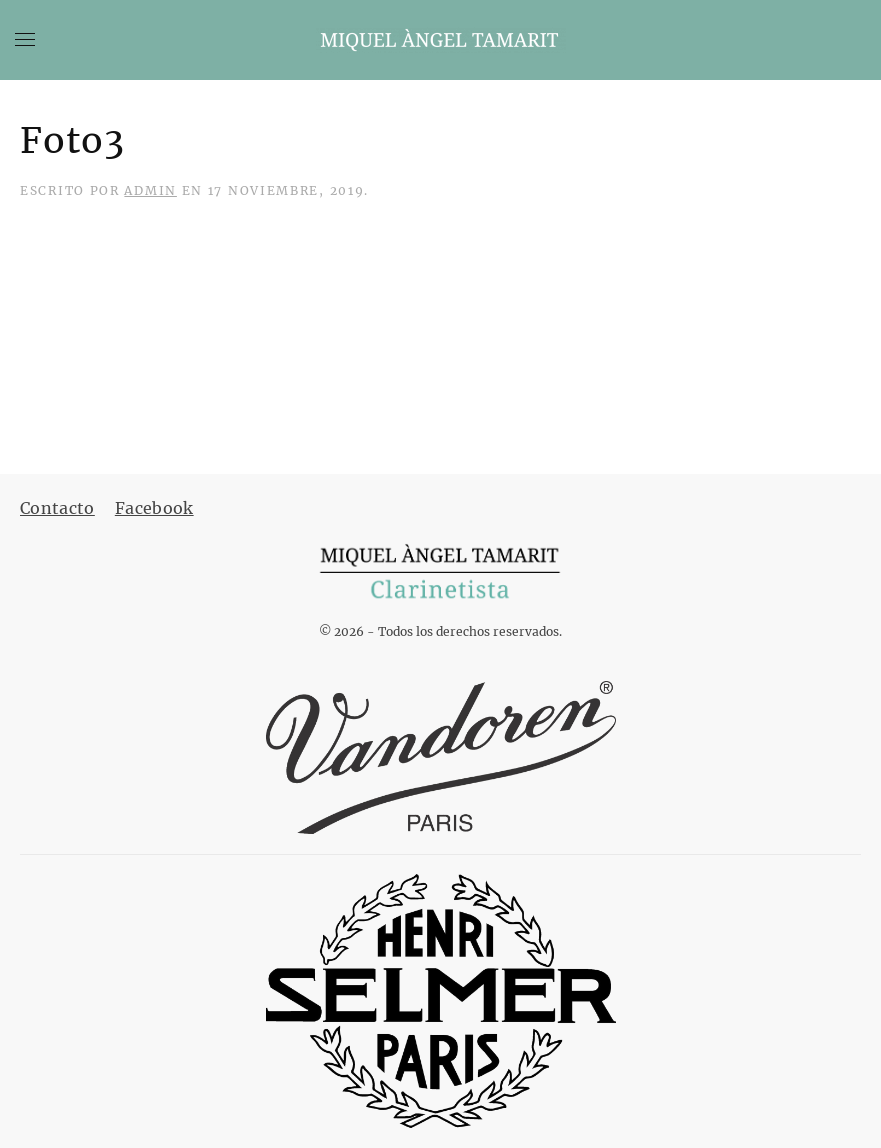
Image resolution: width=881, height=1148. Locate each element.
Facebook (154, 508)
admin (150, 190)
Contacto (57, 508)
